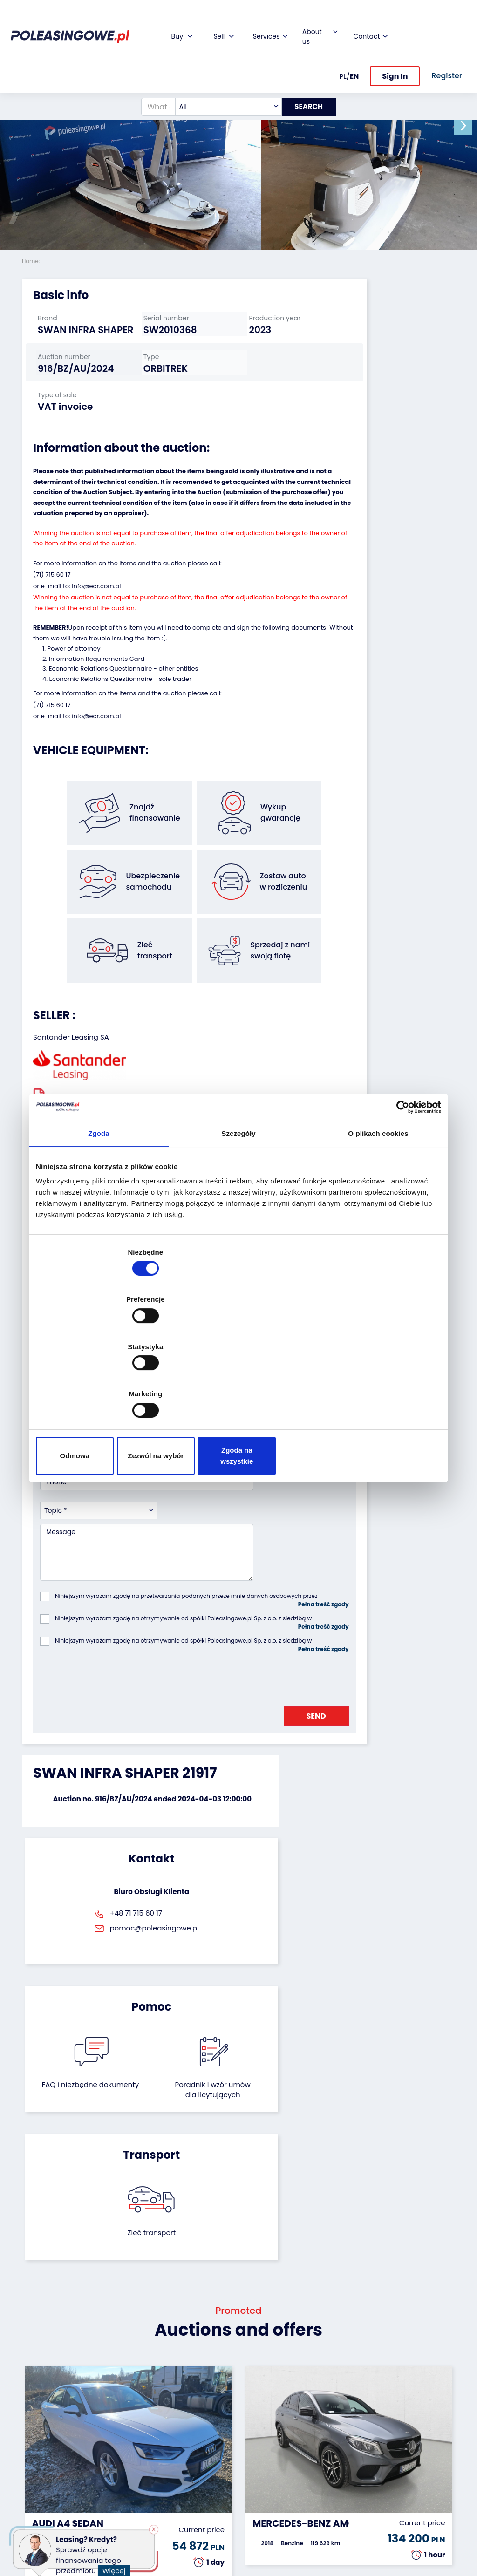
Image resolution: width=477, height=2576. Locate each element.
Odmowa (102, 1385)
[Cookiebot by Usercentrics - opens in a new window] (400, 1184)
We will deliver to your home (194, 2461)
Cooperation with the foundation (265, 2431)
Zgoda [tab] (98, 1211)
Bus (28, 2422)
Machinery (39, 2499)
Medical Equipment (39, 2482)
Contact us (263, 2486)
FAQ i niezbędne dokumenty (206, 1711)
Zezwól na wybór (238, 1385)
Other (31, 2524)
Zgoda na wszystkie (375, 1385)
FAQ (252, 2511)
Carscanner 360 (197, 2478)
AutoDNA (185, 2490)
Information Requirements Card (97, 695)
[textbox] (222, 76)
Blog (252, 2410)
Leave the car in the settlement (122, 2423)
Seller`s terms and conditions (93, 1077)
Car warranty (192, 2410)
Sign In (395, 46)
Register (258, 2498)
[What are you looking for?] (153, 76)
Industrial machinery (39, 2439)
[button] (467, 125)
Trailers (33, 2410)
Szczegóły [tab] (238, 1211)
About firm (262, 2397)
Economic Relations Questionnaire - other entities (123, 705)
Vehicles (35, 2397)
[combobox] (222, 76)
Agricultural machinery (41, 2461)
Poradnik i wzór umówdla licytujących (270, 1716)
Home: (31, 261)
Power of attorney (73, 685)
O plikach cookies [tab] (378, 1211)
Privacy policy (267, 2545)
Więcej (117, 2565)
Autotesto (187, 2503)
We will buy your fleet (122, 2402)
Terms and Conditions (262, 2528)
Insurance (187, 2422)
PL (343, 45)
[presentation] (111, 1525)
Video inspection (188, 2439)
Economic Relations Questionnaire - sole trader (120, 715)
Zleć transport (387, 1701)
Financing (187, 2397)
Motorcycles (41, 2512)
